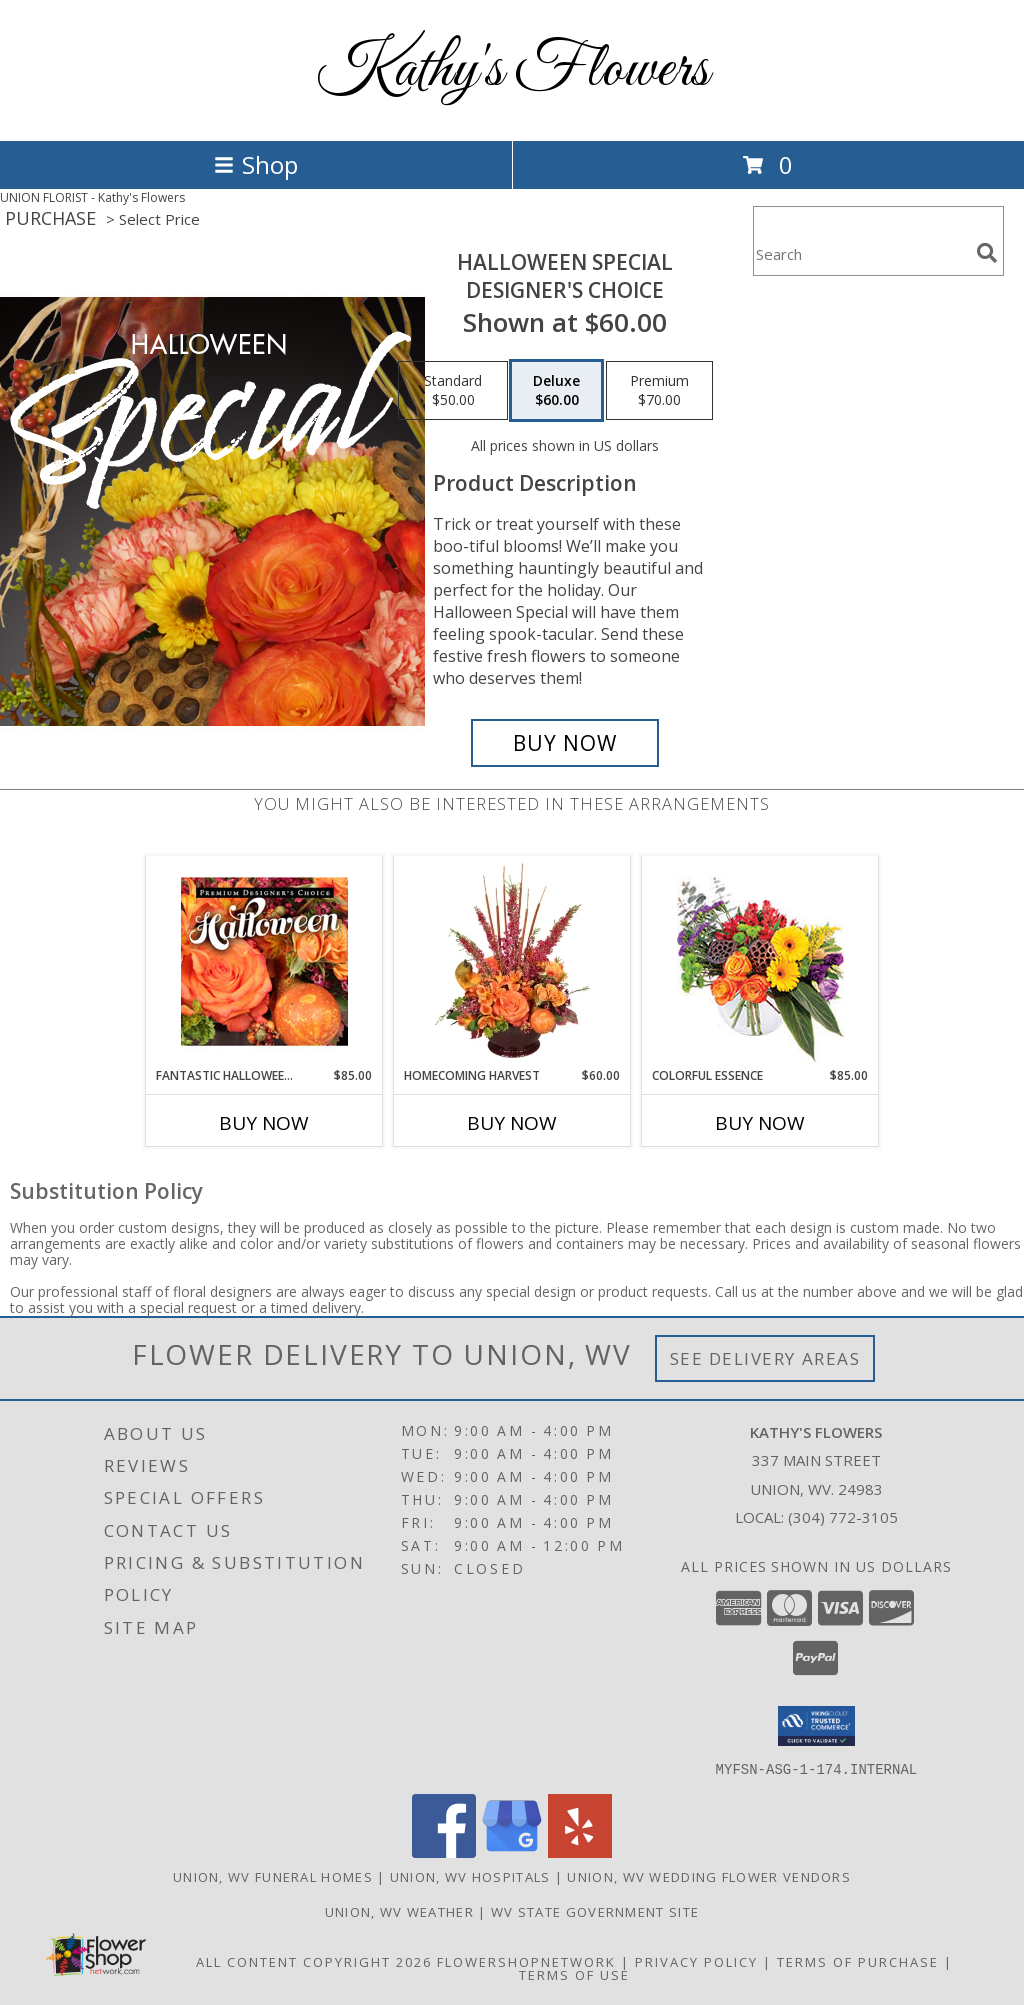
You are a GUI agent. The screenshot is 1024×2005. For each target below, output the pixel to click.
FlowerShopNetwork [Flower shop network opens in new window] (526, 1961)
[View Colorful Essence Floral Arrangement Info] (760, 961)
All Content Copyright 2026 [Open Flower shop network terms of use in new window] (314, 1961)
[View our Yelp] (580, 1851)
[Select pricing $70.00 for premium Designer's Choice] (659, 391)
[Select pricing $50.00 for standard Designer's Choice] (453, 391)
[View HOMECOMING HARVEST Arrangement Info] (512, 961)
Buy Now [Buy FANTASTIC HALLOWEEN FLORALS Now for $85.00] (264, 1123)
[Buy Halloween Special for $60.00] (565, 743)
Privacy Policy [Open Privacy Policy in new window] (696, 1961)
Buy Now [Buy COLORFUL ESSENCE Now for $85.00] (760, 1123)
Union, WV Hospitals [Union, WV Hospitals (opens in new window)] (470, 1876)
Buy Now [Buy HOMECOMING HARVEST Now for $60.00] (512, 1123)
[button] (816, 1726)
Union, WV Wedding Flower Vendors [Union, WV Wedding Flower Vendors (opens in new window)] (709, 1876)
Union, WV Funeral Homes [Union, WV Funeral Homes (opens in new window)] (273, 1876)
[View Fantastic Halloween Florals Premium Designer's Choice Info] (264, 961)
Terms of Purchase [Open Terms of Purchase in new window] (858, 1961)
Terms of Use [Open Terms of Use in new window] (574, 1974)
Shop (256, 164)
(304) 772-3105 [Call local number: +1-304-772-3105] (843, 1517)
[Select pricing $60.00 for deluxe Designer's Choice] (556, 391)
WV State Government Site (595, 1911)
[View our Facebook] (444, 1851)
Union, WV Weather (399, 1911)
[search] (987, 253)
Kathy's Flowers (512, 70)
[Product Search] (861, 253)
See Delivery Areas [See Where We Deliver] (765, 1358)
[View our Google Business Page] (512, 1851)
